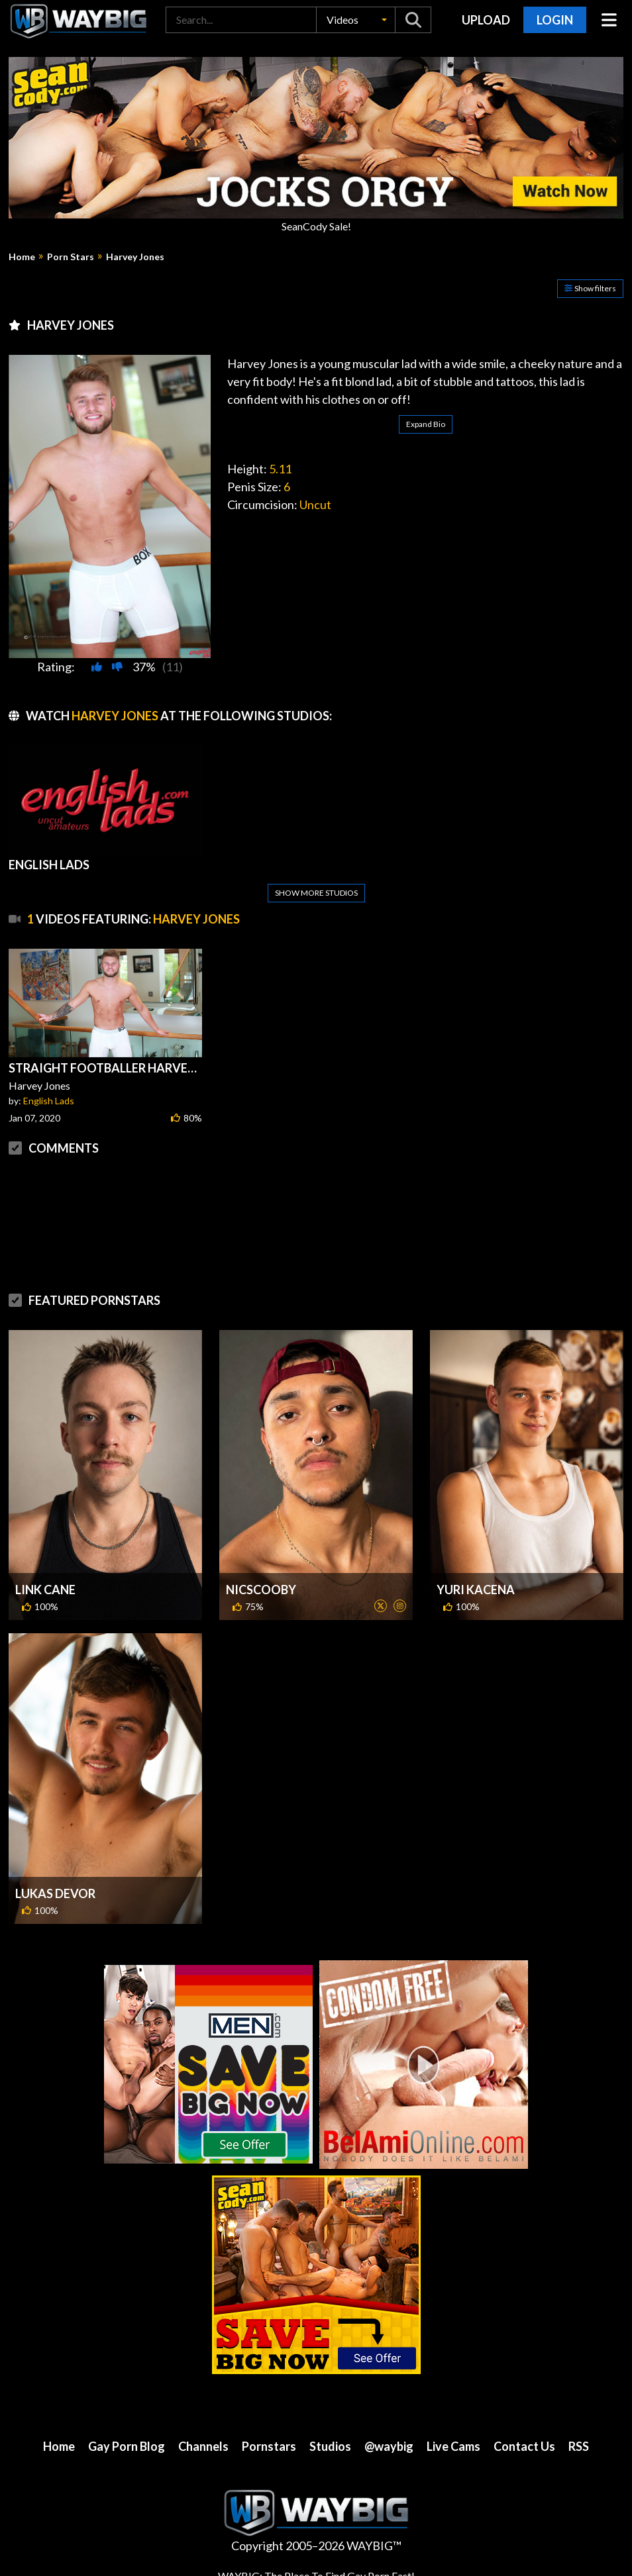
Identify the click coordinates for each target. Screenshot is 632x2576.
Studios (330, 2446)
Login (555, 20)
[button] (355, 20)
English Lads (48, 1100)
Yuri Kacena (476, 1589)
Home (22, 257)
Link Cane (45, 1589)
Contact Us (524, 2446)
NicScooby (261, 1589)
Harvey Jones (135, 257)
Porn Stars (70, 257)
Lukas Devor (55, 1893)
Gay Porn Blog (126, 2446)
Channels (203, 2446)
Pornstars (269, 2446)
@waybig (388, 2446)
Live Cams (453, 2446)
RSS (578, 2446)
